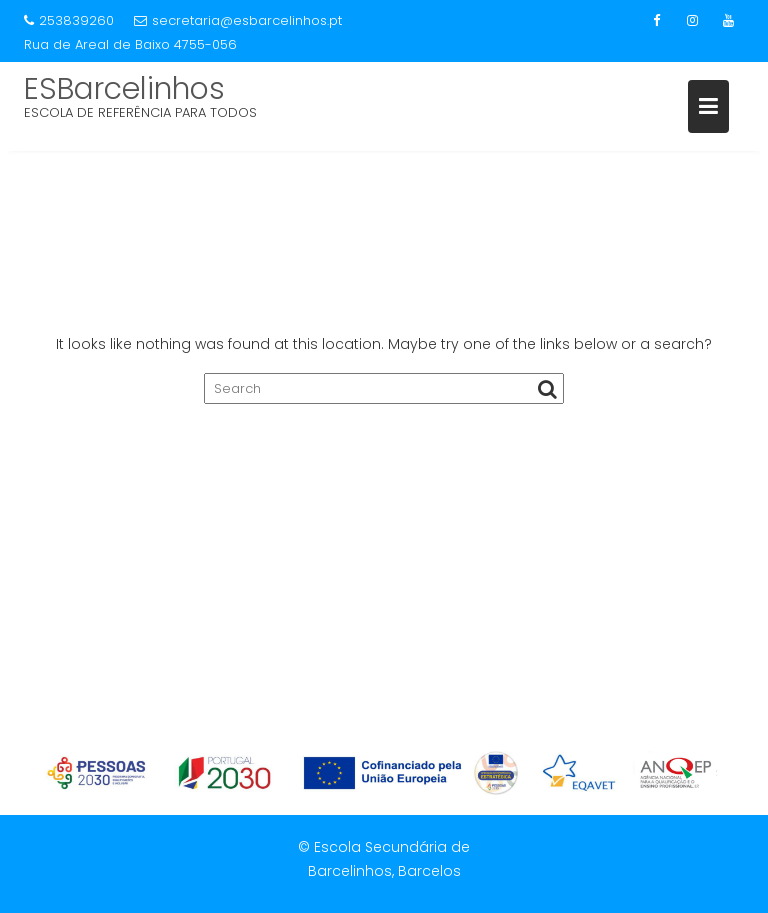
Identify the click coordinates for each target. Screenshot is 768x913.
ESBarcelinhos (124, 89)
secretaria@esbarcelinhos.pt (238, 20)
